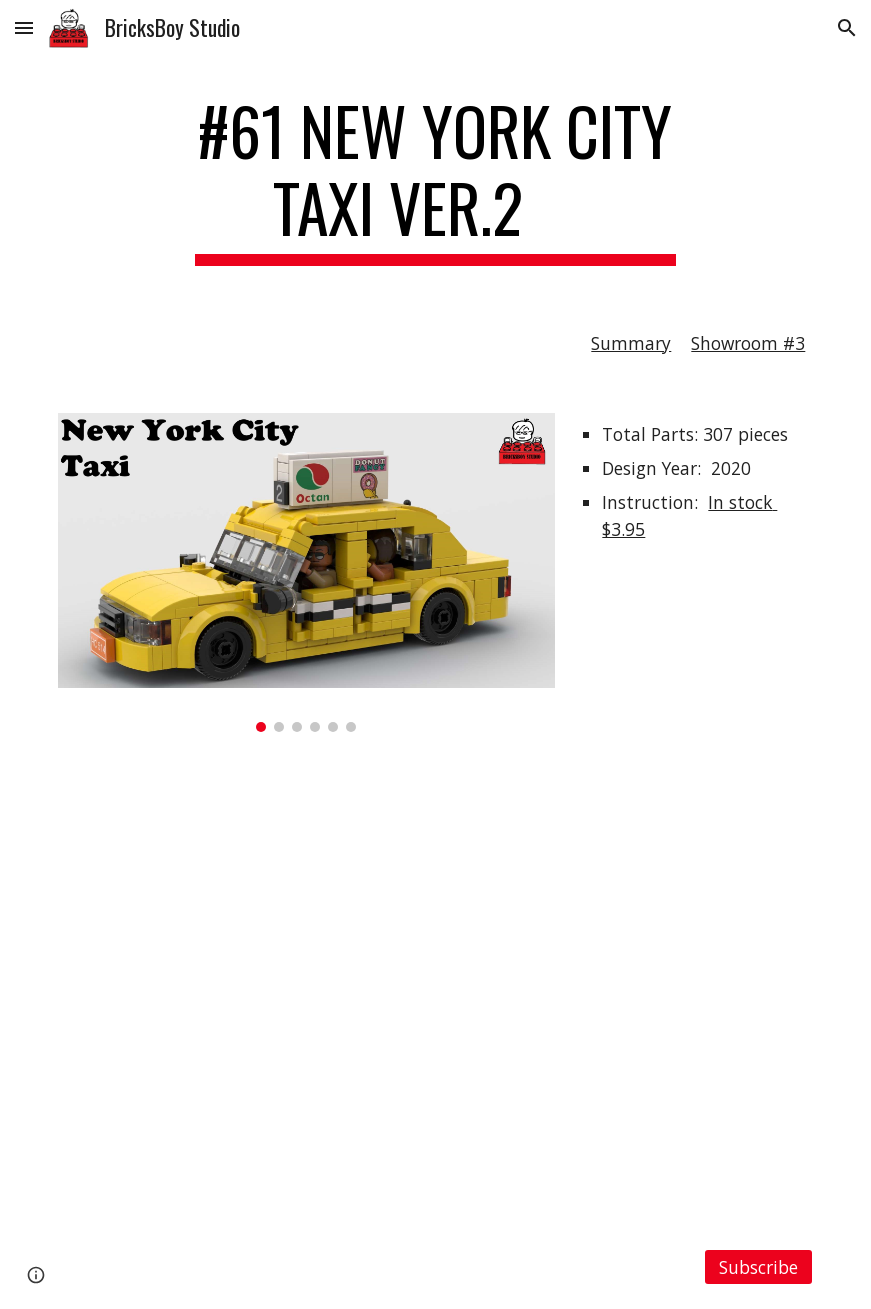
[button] (24, 27)
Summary (631, 343)
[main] (435, 179)
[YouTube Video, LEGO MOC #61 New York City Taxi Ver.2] (436, 990)
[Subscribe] (759, 1266)
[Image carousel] (306, 572)
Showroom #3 (748, 343)
